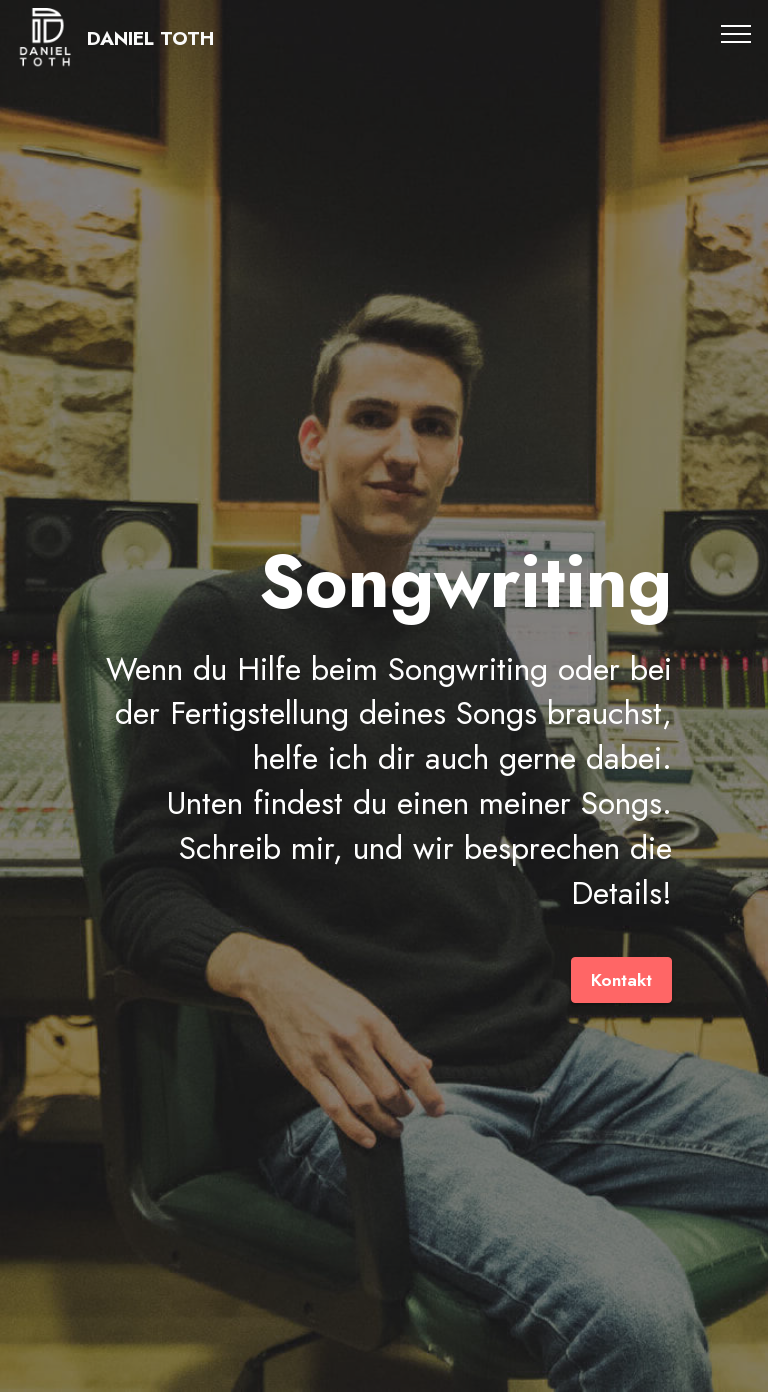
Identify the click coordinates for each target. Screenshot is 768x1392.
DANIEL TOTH (150, 38)
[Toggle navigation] (736, 33)
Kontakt (621, 980)
